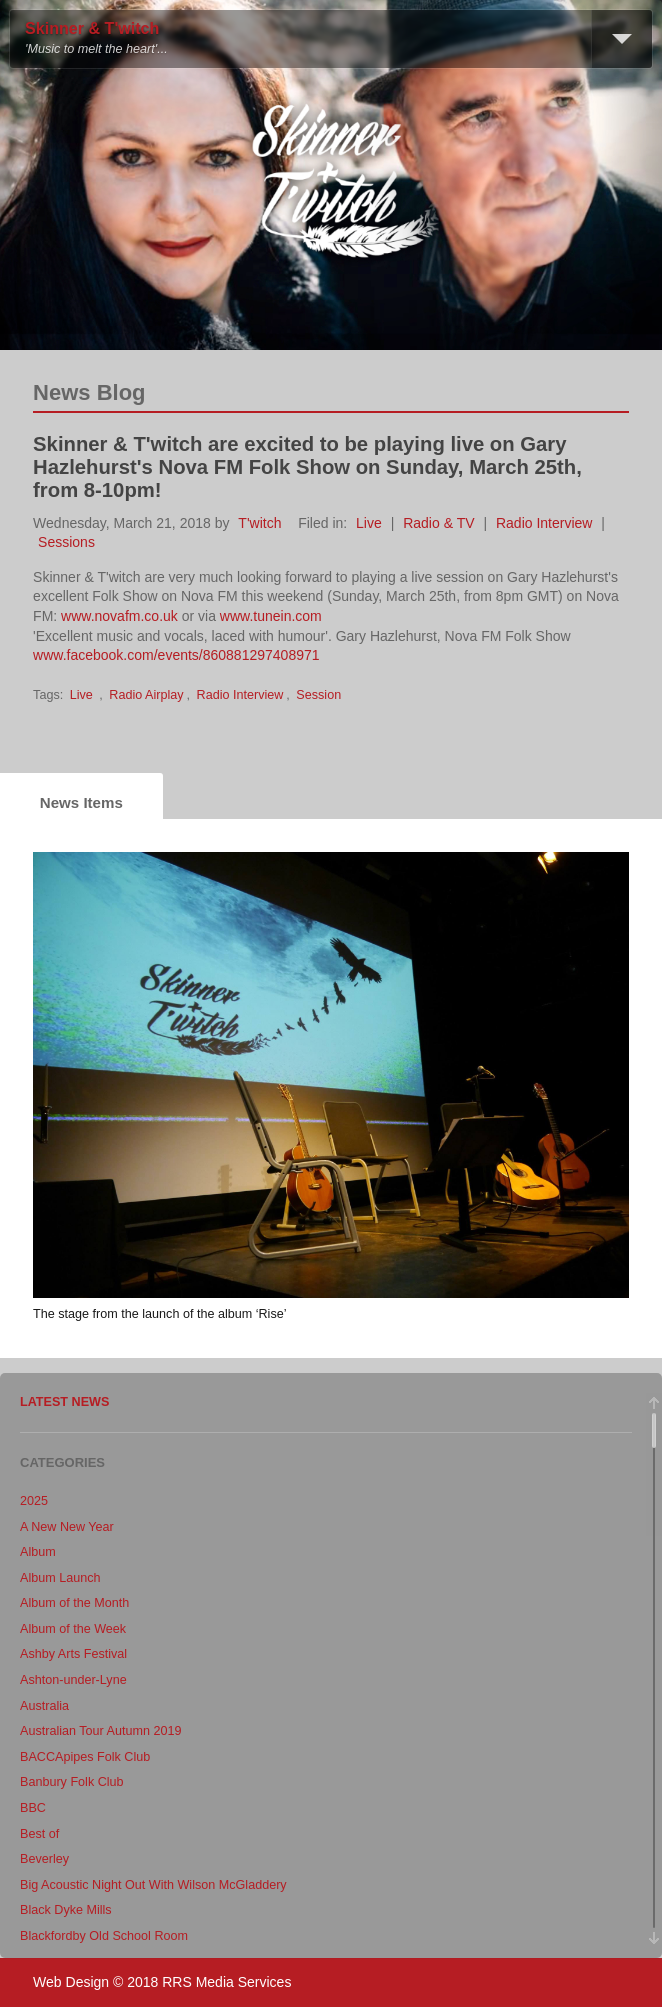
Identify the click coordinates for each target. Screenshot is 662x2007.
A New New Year (67, 1527)
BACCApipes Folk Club (85, 1757)
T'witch (259, 523)
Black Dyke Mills (66, 1910)
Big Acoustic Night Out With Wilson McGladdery (153, 1885)
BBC (33, 1808)
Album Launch (60, 1578)
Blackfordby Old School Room (104, 1936)
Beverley (44, 1859)
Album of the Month (74, 1603)
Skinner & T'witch (92, 28)
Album (38, 1552)
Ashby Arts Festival (73, 1654)
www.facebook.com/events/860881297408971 (176, 655)
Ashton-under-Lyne (73, 1680)
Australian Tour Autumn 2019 (101, 1731)
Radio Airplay (146, 695)
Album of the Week (73, 1629)
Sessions (66, 542)
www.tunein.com (271, 616)
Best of (39, 1834)
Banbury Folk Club (72, 1782)
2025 (34, 1501)
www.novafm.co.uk (119, 616)
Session (318, 695)
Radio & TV (438, 523)
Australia (44, 1706)
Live (369, 523)
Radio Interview (544, 523)
